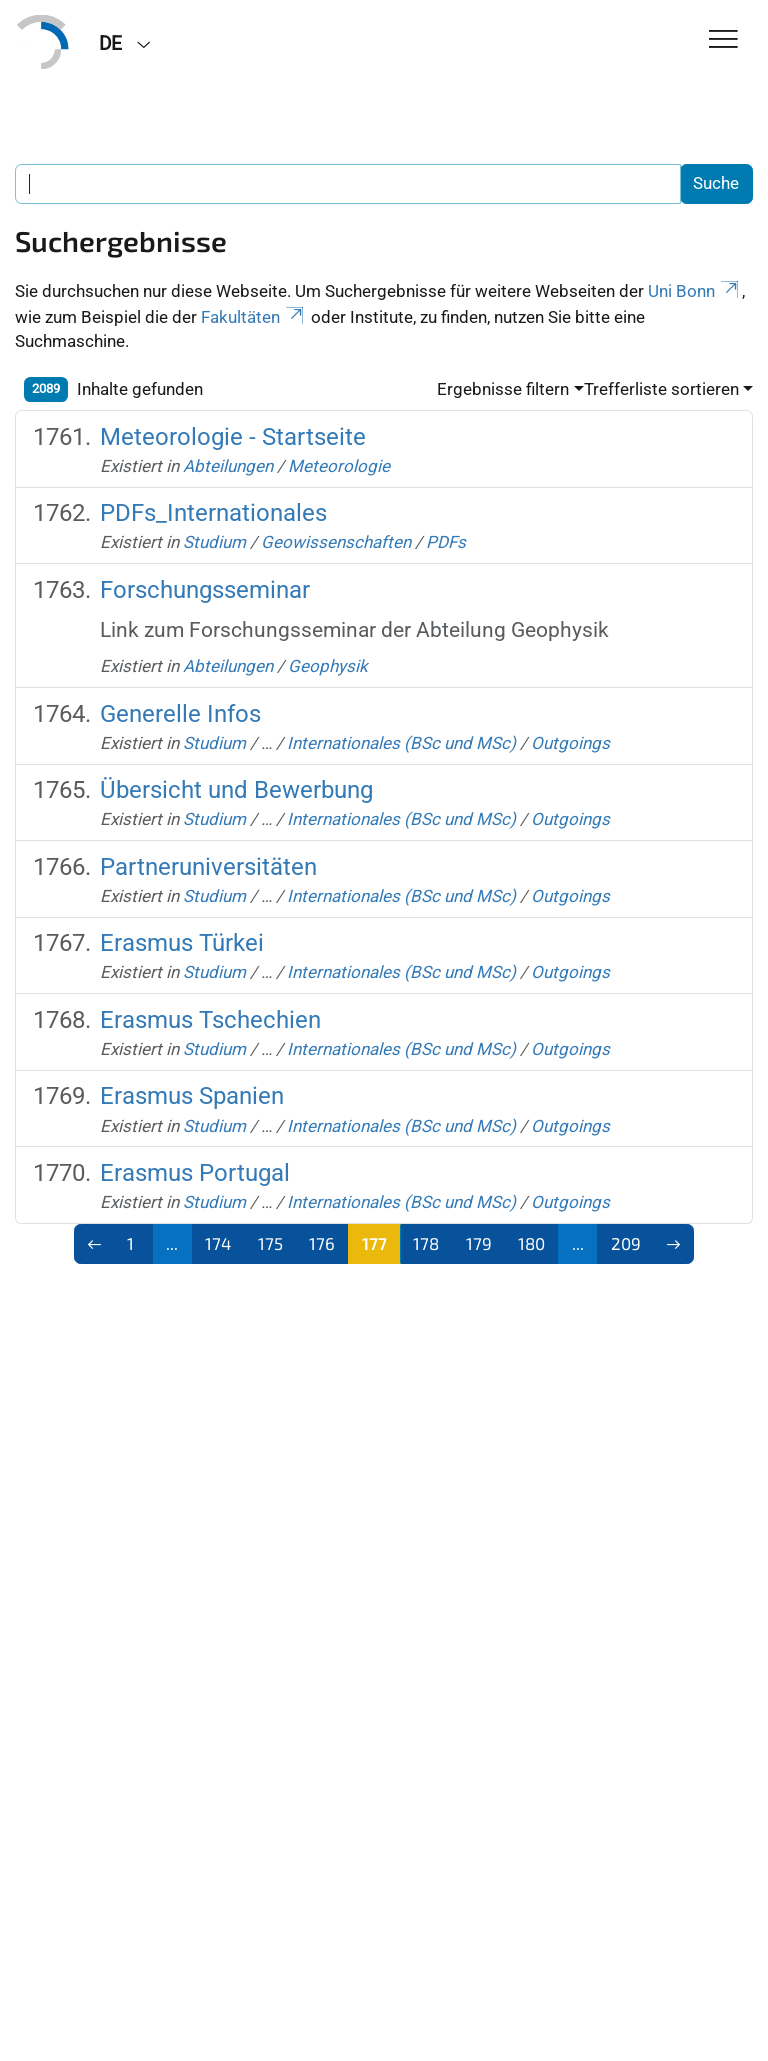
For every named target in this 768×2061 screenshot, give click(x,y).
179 (479, 1243)
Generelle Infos (180, 714)
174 (218, 1243)
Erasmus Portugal (195, 1173)
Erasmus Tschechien (210, 1020)
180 (531, 1243)
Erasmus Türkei (182, 943)
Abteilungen (228, 466)
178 (426, 1243)
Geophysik (328, 666)
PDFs (446, 542)
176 (322, 1243)
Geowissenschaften (336, 542)
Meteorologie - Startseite (233, 437)
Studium (214, 542)
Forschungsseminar (205, 590)
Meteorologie (339, 466)
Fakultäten (254, 317)
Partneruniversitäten (208, 867)
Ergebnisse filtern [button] (503, 389)
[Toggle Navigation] (723, 40)
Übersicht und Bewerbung (236, 790)
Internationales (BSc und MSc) (401, 743)
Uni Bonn (695, 291)
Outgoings (570, 743)
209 (626, 1243)
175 (270, 1243)
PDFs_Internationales (213, 513)
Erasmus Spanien (192, 1096)
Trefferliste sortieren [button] (661, 389)
